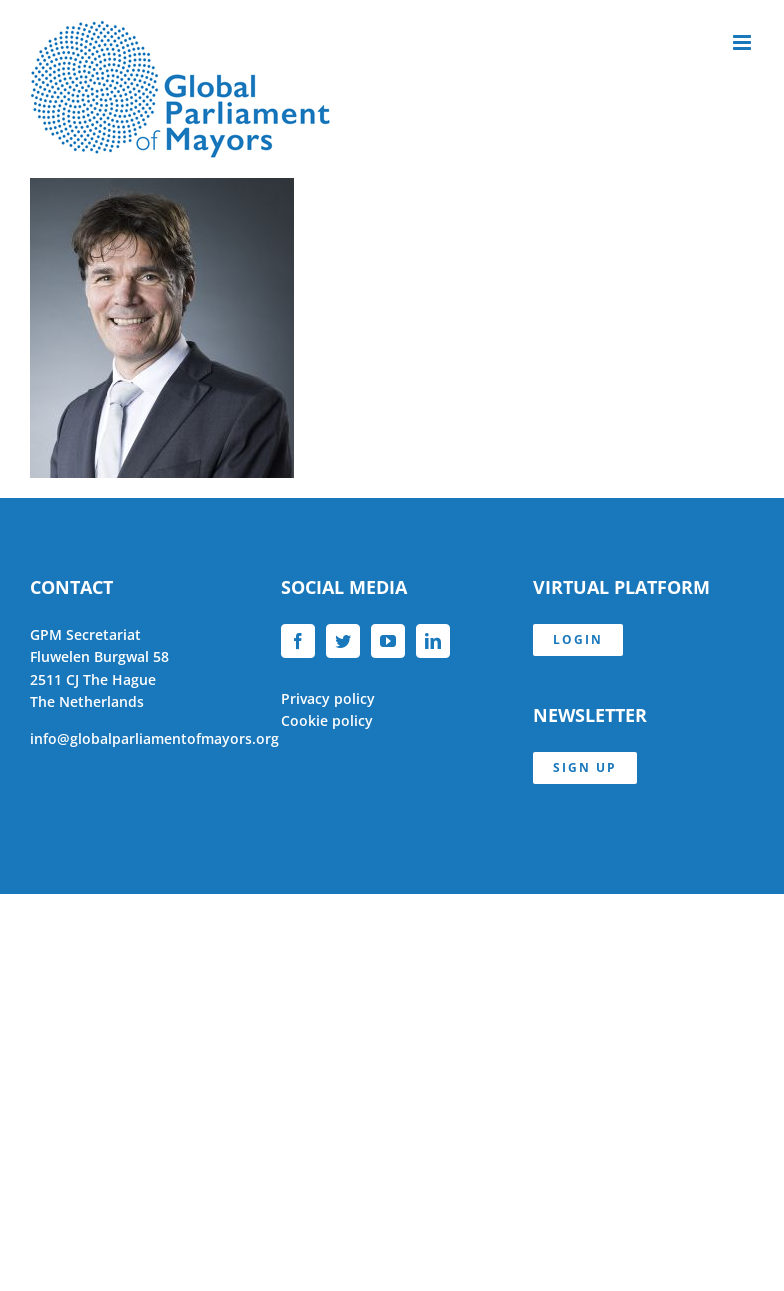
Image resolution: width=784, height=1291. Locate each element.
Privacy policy (328, 698)
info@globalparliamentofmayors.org (154, 738)
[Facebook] (298, 641)
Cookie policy (327, 720)
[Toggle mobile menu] (743, 42)
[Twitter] (343, 641)
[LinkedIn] (433, 641)
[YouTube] (388, 641)
